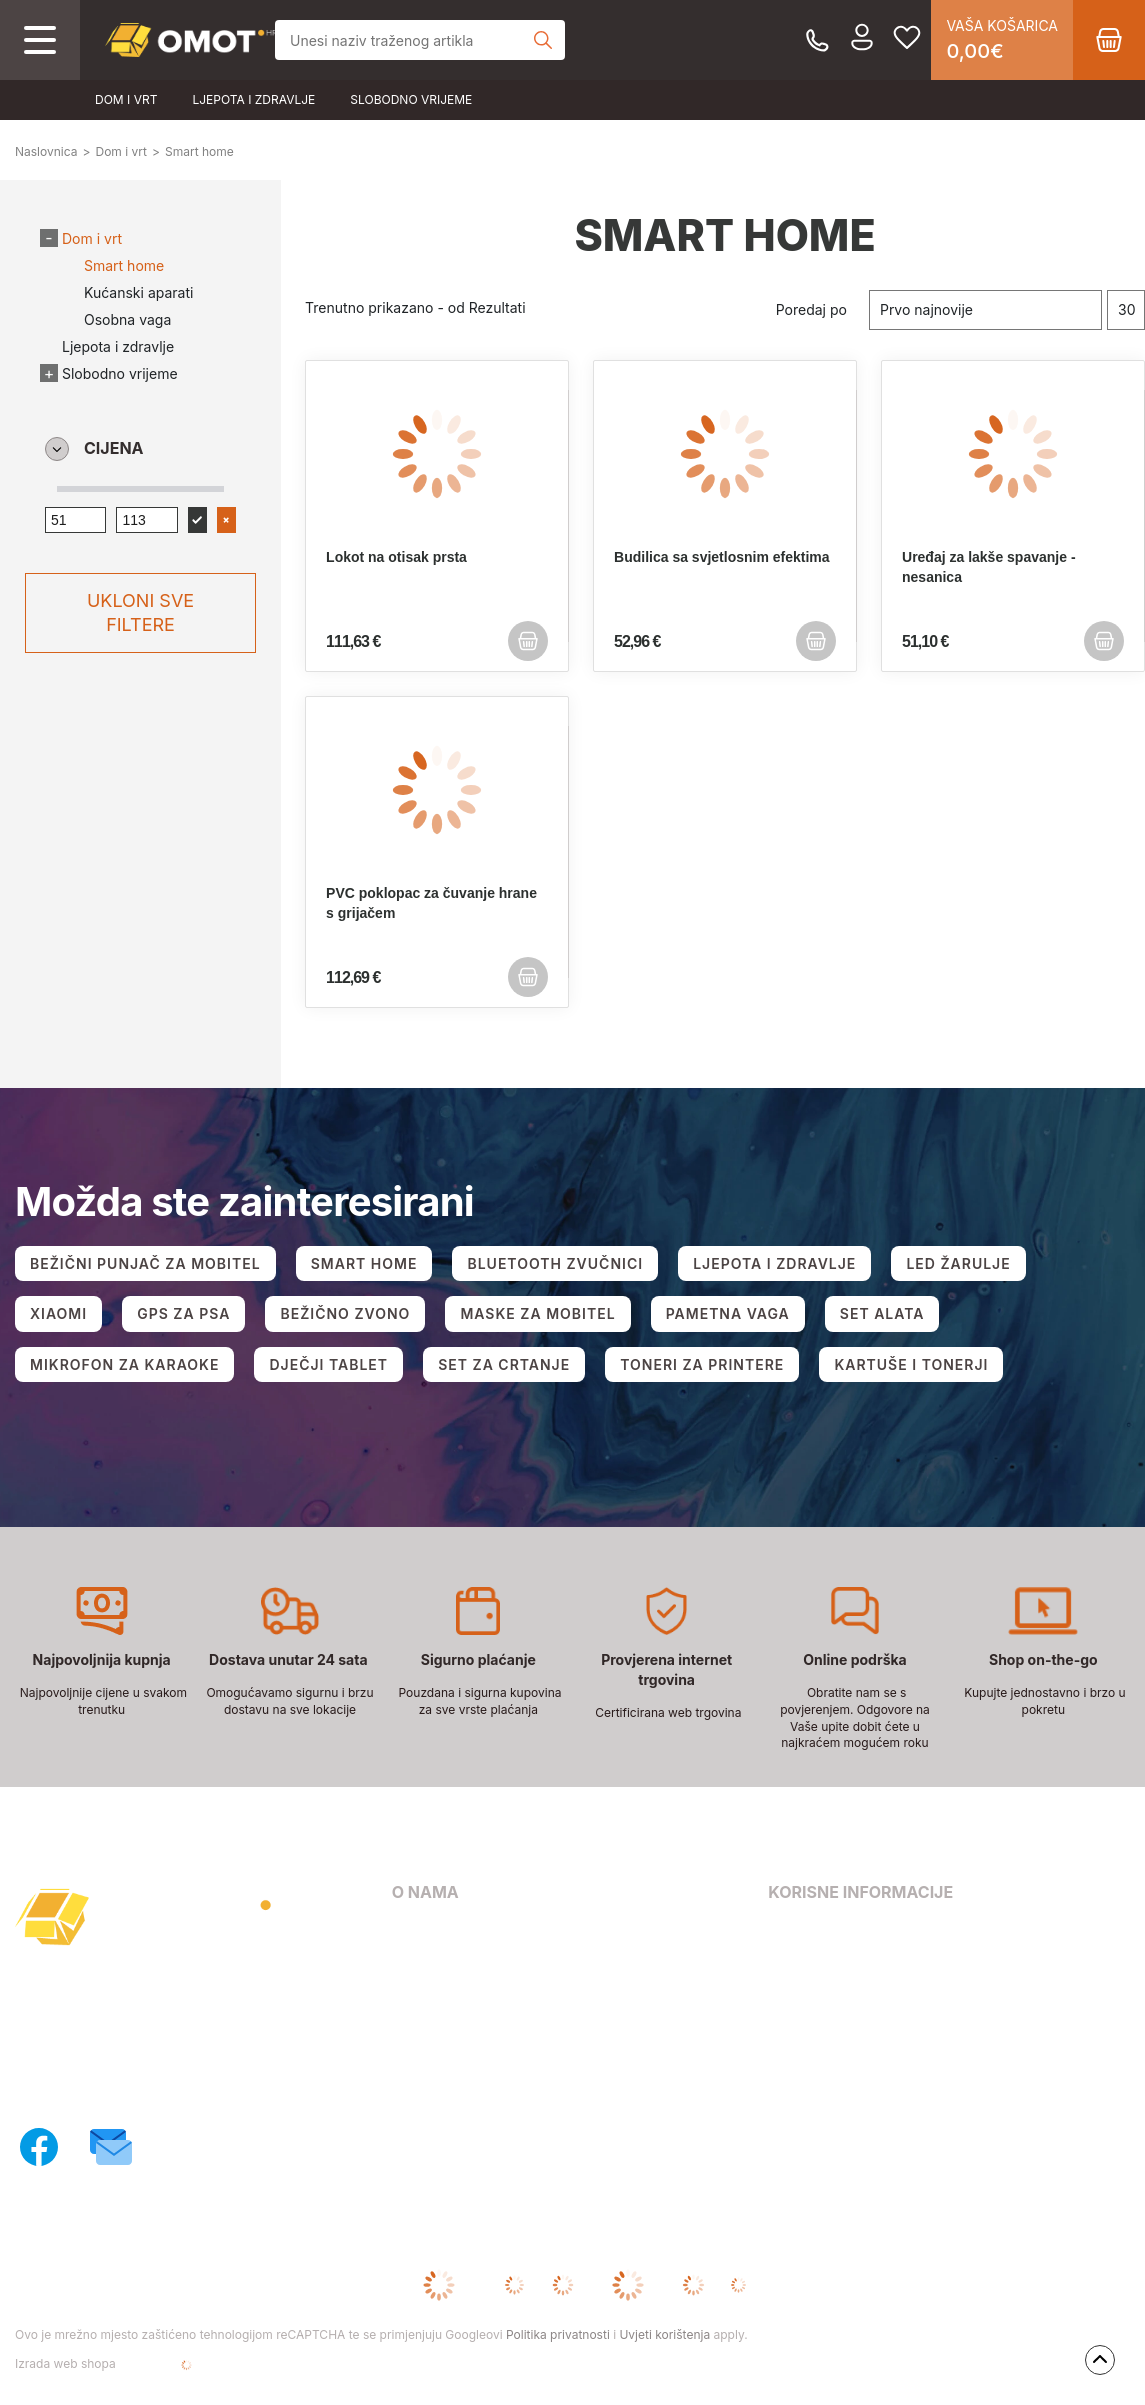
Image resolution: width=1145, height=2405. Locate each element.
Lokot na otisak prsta (396, 557)
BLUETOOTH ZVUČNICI (555, 1263)
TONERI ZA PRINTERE (702, 1364)
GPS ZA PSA (183, 1313)
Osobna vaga (127, 319)
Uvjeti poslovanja (826, 1931)
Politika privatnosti (558, 2334)
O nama (418, 1931)
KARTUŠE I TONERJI (911, 1364)
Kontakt (418, 1960)
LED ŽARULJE (958, 1263)
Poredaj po (811, 309)
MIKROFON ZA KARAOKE (124, 1364)
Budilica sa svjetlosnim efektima (722, 557)
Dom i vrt (126, 99)
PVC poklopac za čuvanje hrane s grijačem (431, 903)
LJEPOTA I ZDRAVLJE (774, 1263)
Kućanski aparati (138, 292)
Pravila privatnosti (830, 1960)
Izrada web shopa (129, 2365)
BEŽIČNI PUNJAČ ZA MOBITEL (145, 1263)
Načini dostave (442, 2017)
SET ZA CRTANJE (504, 1364)
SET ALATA (882, 1313)
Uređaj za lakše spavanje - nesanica (989, 567)
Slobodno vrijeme (411, 99)
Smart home (124, 265)
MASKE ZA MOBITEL (537, 1313)
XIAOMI (58, 1313)
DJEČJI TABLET (328, 1364)
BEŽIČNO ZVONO (345, 1313)
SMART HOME (364, 1263)
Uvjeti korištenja (664, 2334)
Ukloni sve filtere (140, 612)
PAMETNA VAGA (728, 1313)
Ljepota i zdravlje (253, 99)
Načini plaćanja (444, 1989)
